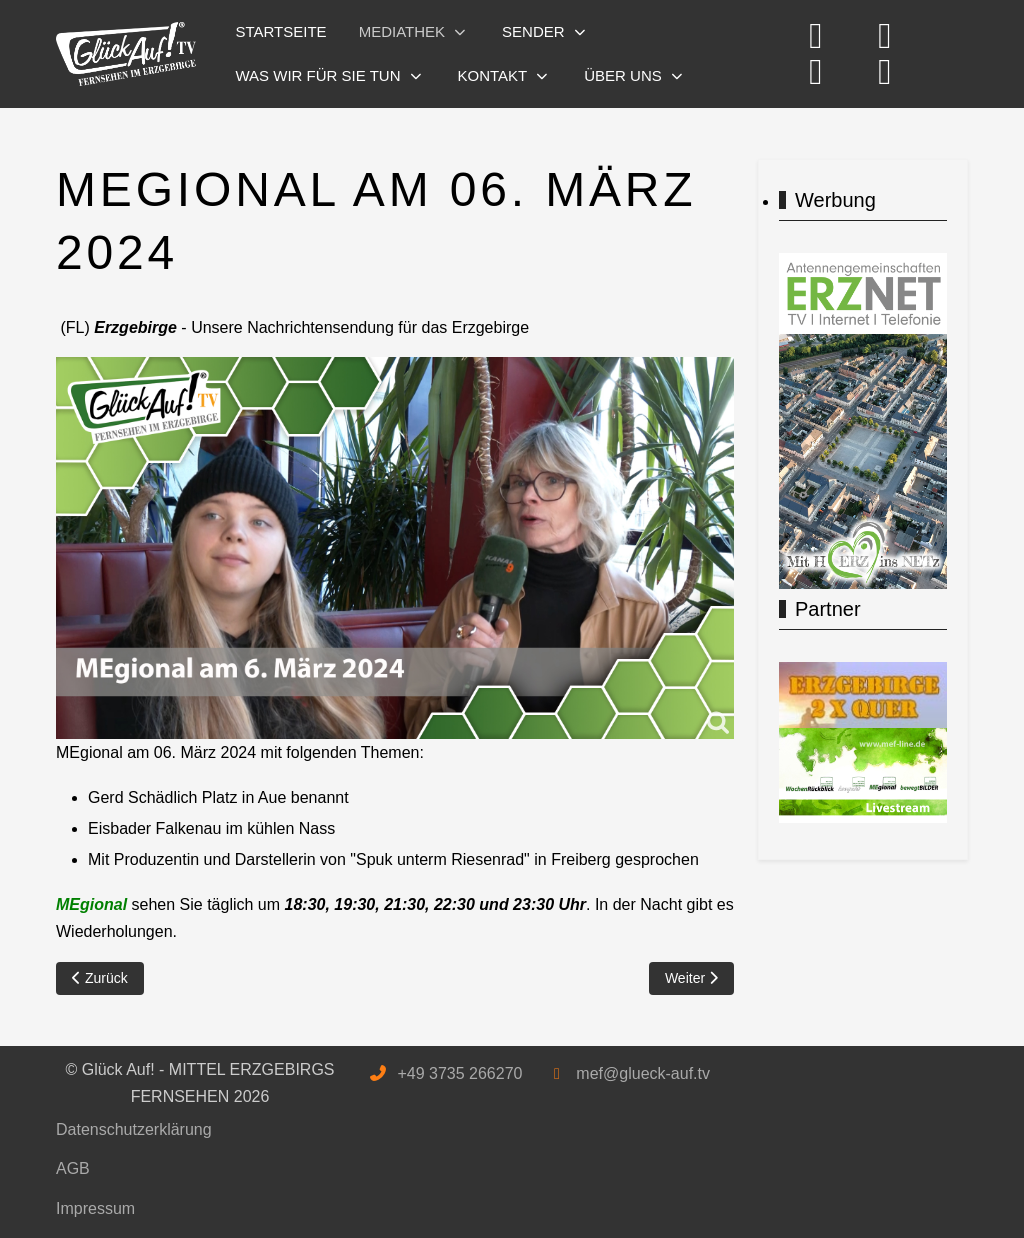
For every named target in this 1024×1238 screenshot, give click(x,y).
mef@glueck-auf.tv (643, 1073)
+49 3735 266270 (459, 1073)
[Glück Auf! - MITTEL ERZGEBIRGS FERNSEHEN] (126, 54)
